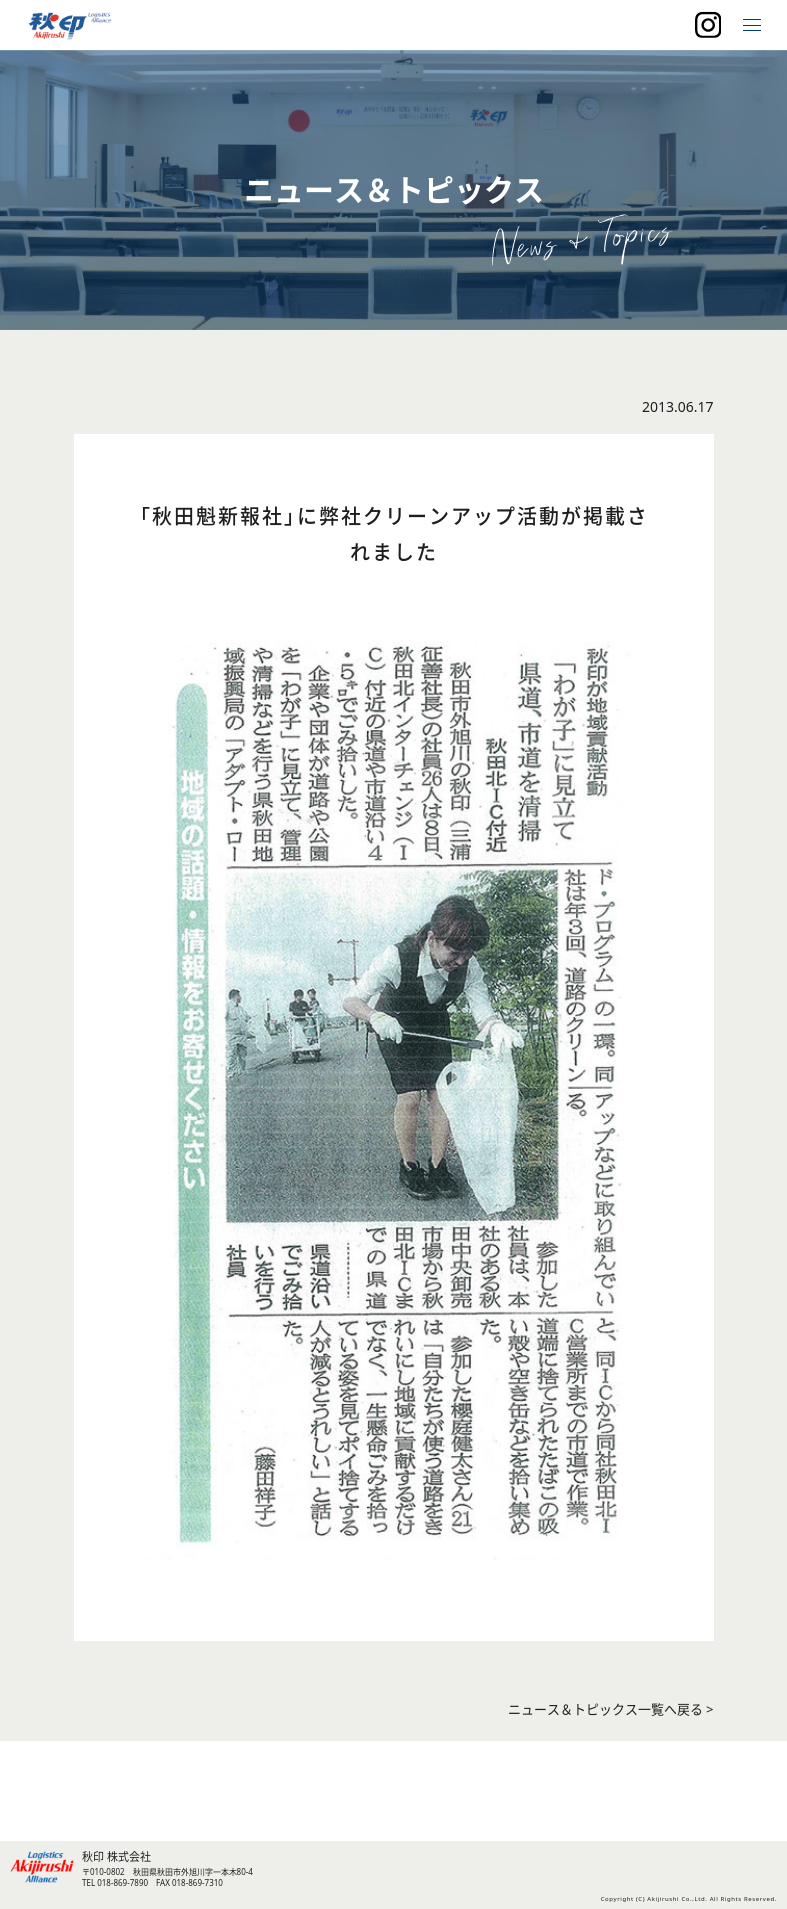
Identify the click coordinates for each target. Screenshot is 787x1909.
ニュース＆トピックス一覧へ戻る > (611, 1709)
